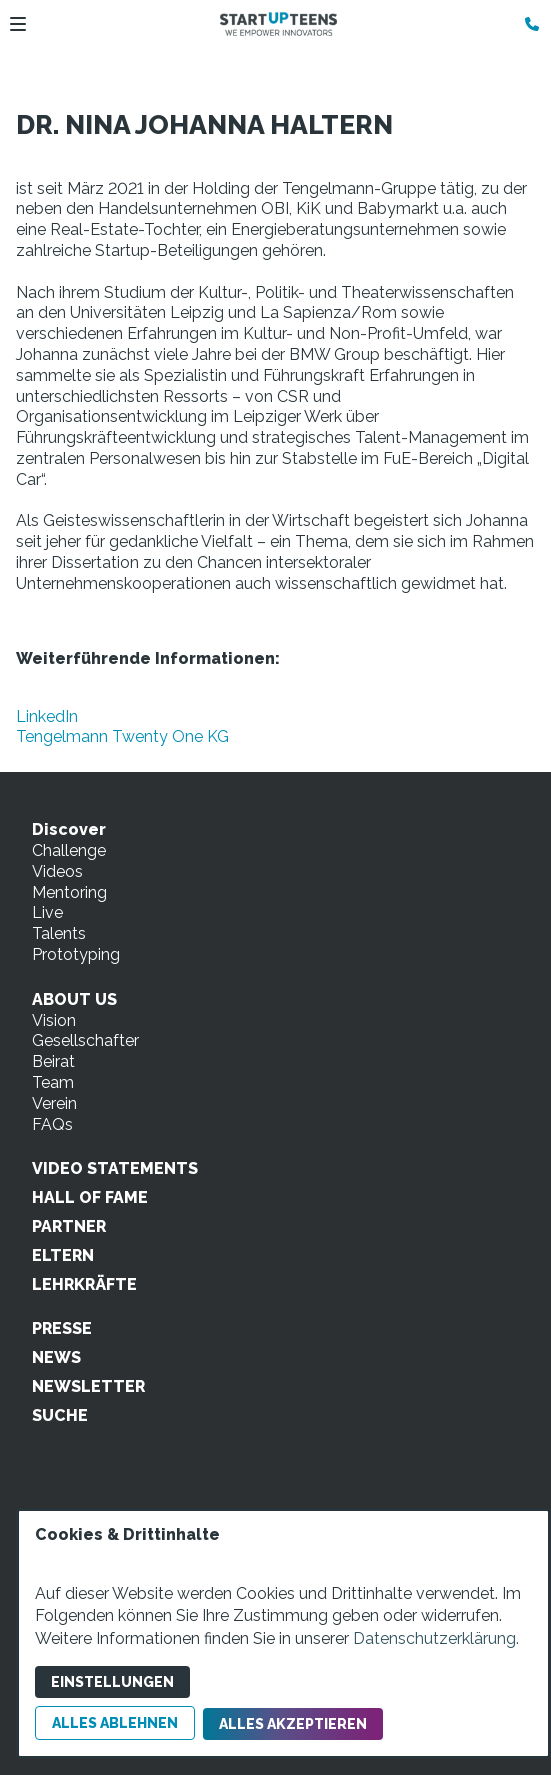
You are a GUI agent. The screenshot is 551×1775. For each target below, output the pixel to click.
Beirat (53, 1061)
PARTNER (69, 1226)
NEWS (56, 1357)
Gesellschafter (85, 1040)
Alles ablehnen (115, 1723)
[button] (18, 24)
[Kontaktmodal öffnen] (527, 24)
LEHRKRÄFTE (84, 1284)
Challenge (69, 850)
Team (53, 1082)
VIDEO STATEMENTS (115, 1168)
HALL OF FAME (90, 1197)
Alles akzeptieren (293, 1724)
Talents (59, 933)
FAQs (52, 1124)
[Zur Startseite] (278, 24)
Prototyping (76, 954)
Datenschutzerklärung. (436, 1638)
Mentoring (69, 892)
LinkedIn (47, 716)
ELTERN (63, 1255)
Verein (54, 1103)
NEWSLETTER (88, 1386)
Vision (54, 1020)
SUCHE (60, 1415)
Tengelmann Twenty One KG (122, 736)
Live (47, 912)
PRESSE (62, 1328)
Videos (57, 871)
